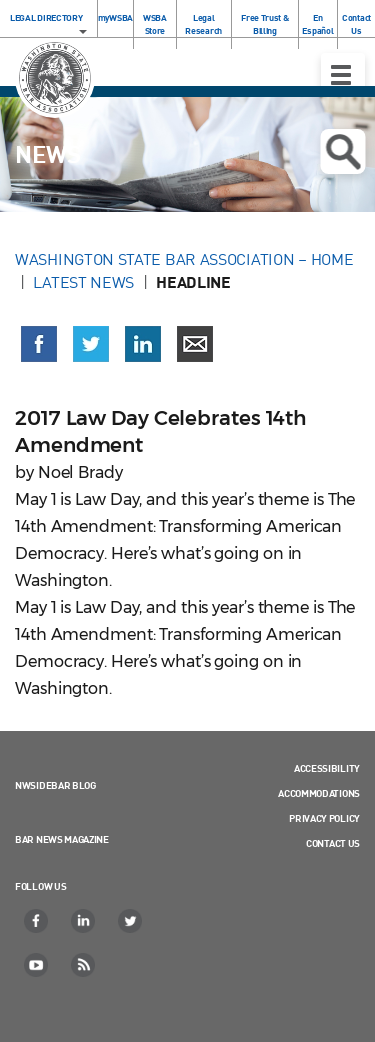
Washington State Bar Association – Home (186, 259)
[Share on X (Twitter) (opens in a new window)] (91, 344)
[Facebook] (37, 921)
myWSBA (115, 17)
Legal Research (203, 24)
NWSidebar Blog (55, 785)
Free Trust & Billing (264, 24)
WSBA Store (155, 24)
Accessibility (327, 768)
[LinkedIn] (84, 921)
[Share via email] (195, 344)
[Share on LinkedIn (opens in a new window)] (143, 344)
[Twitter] (131, 921)
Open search (342, 152)
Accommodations (319, 793)
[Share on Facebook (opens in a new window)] (39, 344)
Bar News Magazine (62, 839)
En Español (317, 24)
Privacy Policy (324, 818)
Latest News (83, 282)
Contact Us (356, 24)
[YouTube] (37, 965)
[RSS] (84, 965)
